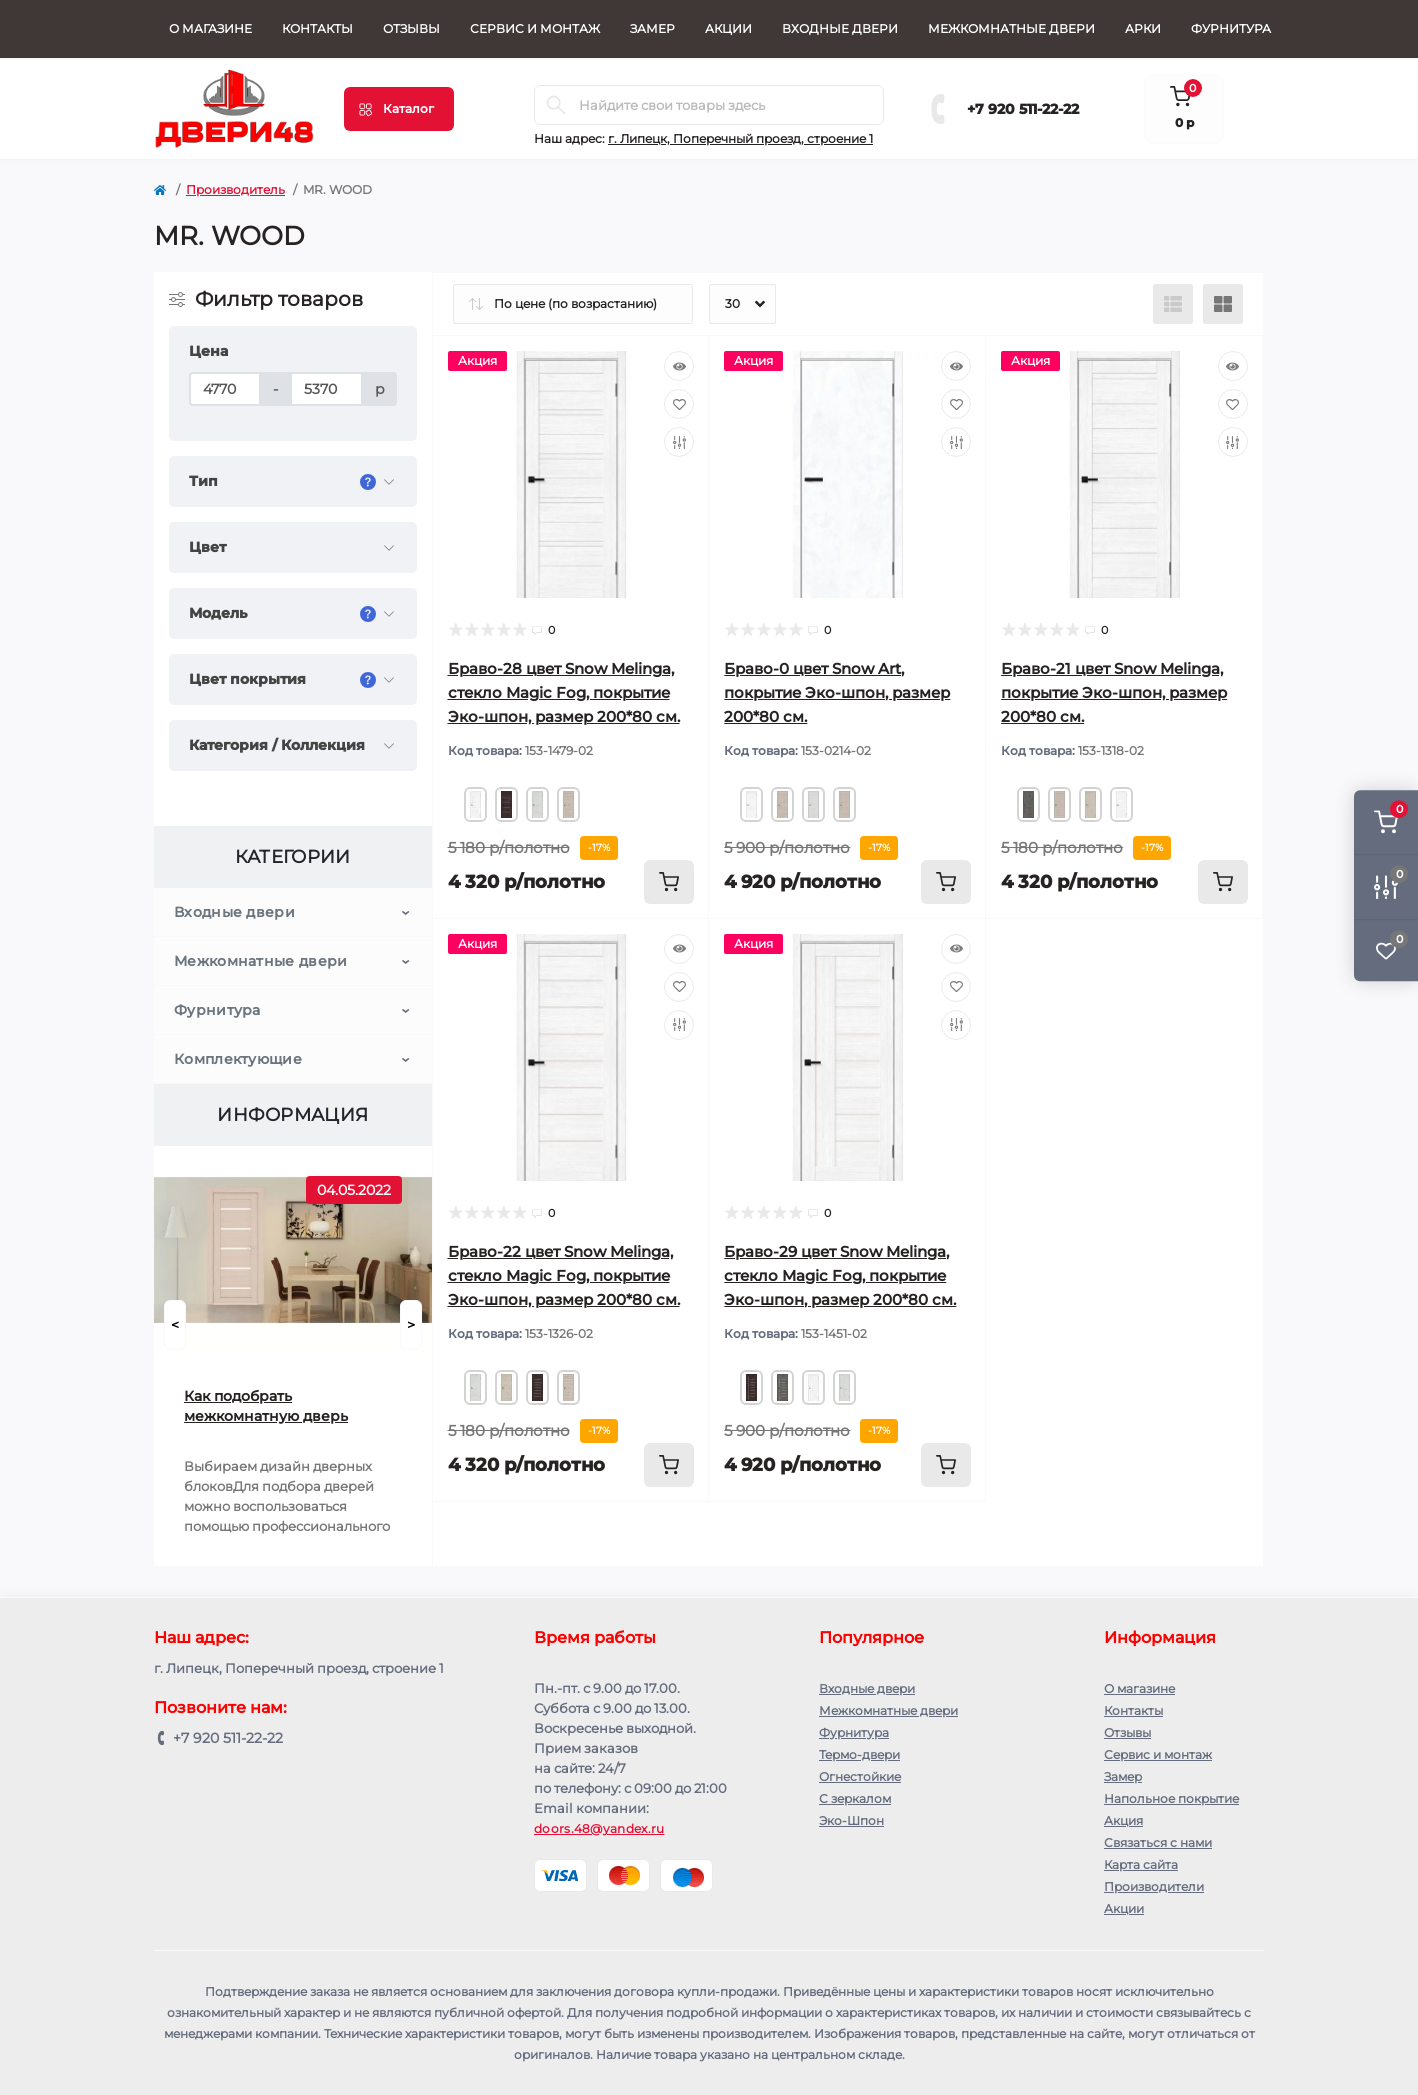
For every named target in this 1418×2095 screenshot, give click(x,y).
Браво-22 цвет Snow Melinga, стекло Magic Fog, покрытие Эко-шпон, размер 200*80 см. (564, 1275)
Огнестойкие (860, 1776)
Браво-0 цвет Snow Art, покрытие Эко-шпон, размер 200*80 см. (837, 692)
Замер (652, 28)
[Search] (556, 105)
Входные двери (840, 28)
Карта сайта (1141, 1864)
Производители (1154, 1886)
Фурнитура (1231, 28)
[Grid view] (1223, 304)
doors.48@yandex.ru (599, 1828)
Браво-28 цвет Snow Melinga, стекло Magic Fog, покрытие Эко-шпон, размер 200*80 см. (564, 692)
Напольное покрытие (1171, 1798)
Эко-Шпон (851, 1820)
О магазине (210, 28)
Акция (1123, 1820)
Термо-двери (859, 1754)
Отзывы (411, 28)
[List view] (1173, 304)
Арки (1143, 28)
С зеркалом (855, 1798)
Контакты (317, 28)
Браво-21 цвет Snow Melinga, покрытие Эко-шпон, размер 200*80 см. (1114, 692)
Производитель (235, 189)
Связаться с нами (1158, 1842)
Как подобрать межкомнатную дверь (266, 1406)
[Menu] (399, 109)
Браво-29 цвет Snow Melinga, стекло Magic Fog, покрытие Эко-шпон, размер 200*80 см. (840, 1275)
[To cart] (669, 882)
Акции (728, 28)
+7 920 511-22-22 (1023, 109)
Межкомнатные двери (1011, 28)
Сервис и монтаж (535, 28)
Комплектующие (238, 1059)
